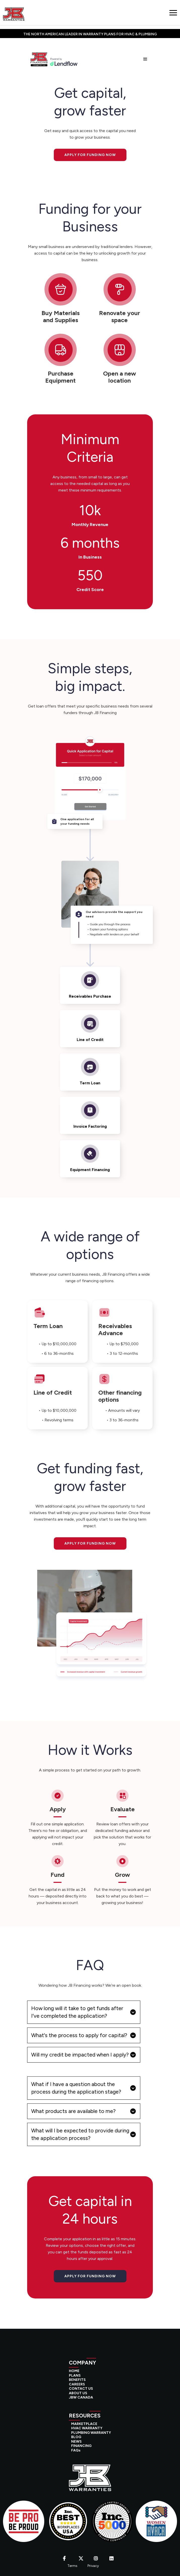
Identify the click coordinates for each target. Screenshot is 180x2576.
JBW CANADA (81, 2397)
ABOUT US (78, 2393)
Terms (72, 2566)
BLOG (76, 2437)
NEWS (76, 2441)
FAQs (75, 2450)
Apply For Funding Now (90, 2276)
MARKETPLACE (84, 2424)
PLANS (75, 2375)
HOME (74, 2371)
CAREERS (77, 2384)
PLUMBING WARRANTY (91, 2433)
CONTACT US (81, 2388)
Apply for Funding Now (90, 155)
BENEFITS (77, 2380)
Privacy (93, 2566)
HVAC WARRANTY (86, 2428)
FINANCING (81, 2446)
